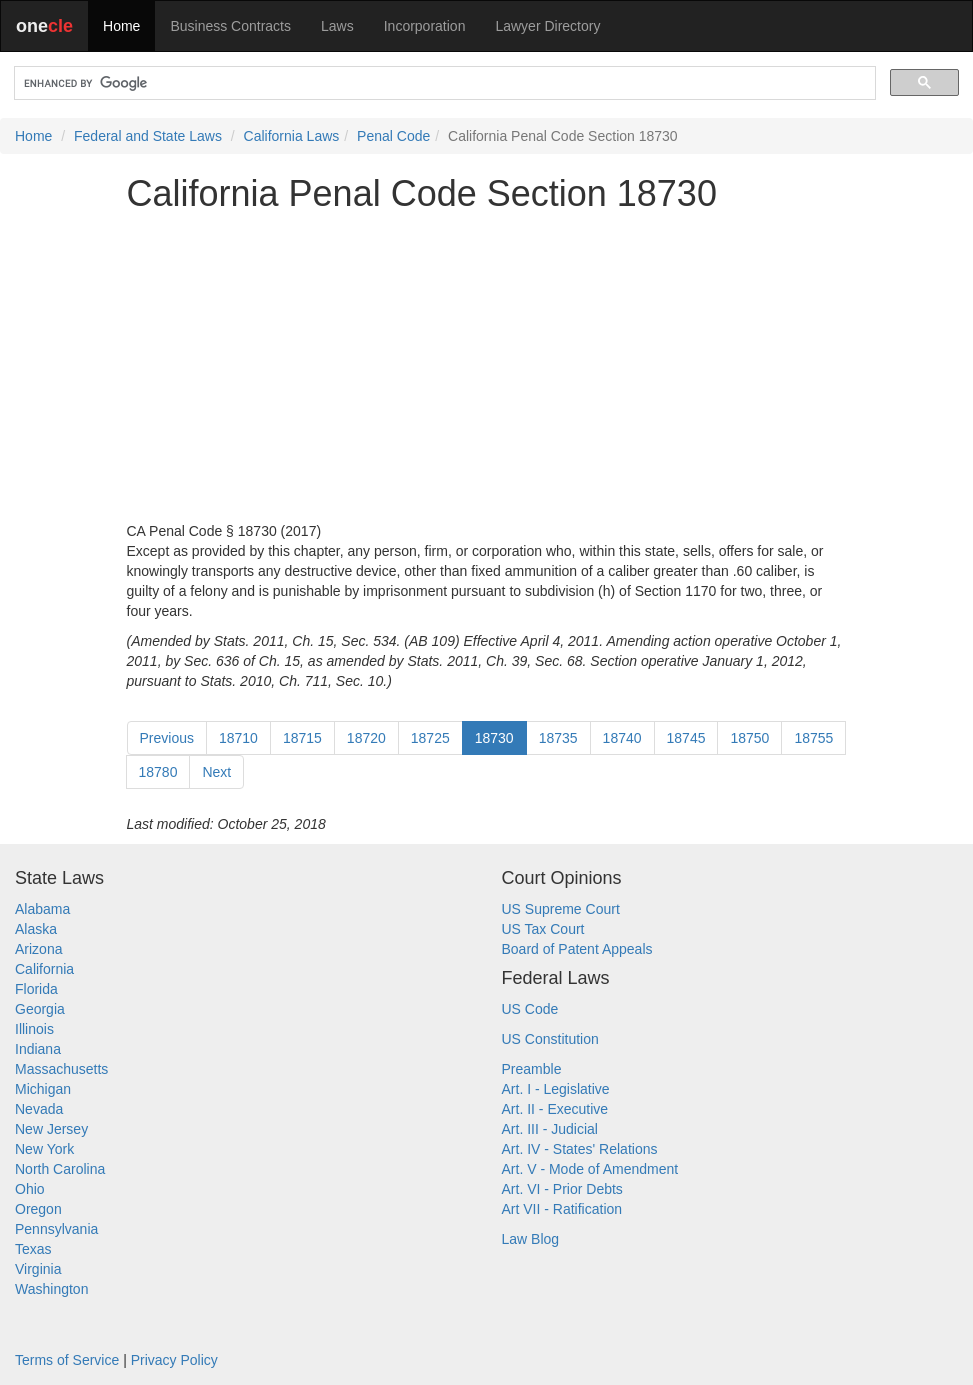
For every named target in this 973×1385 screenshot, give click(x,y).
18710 (238, 738)
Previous (167, 738)
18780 (158, 772)
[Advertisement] (487, 367)
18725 (430, 738)
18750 (749, 738)
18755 (813, 738)
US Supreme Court (561, 909)
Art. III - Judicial (550, 1129)
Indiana (38, 1049)
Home (121, 26)
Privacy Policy (174, 1360)
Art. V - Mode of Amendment (590, 1169)
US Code (530, 1009)
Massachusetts (61, 1069)
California (44, 969)
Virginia (38, 1269)
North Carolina (60, 1169)
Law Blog (531, 1239)
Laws (337, 26)
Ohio (30, 1189)
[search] (443, 83)
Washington (51, 1289)
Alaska (36, 929)
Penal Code (393, 136)
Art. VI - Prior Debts (562, 1189)
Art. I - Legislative (556, 1089)
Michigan (43, 1089)
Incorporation (425, 26)
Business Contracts (230, 26)
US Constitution (550, 1039)
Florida (36, 989)
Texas (33, 1249)
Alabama (42, 909)
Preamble (532, 1069)
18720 (366, 738)
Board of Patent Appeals (577, 949)
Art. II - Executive (555, 1109)
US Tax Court (543, 929)
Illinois (34, 1029)
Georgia (40, 1009)
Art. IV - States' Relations (580, 1149)
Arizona (38, 949)
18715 (302, 738)
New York (44, 1149)
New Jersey (51, 1129)
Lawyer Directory (547, 26)
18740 (622, 738)
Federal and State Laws (148, 136)
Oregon (38, 1209)
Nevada (39, 1109)
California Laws (292, 136)
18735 (558, 738)
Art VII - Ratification (562, 1209)
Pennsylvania (56, 1229)
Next (216, 772)
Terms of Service (67, 1360)
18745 (686, 738)
